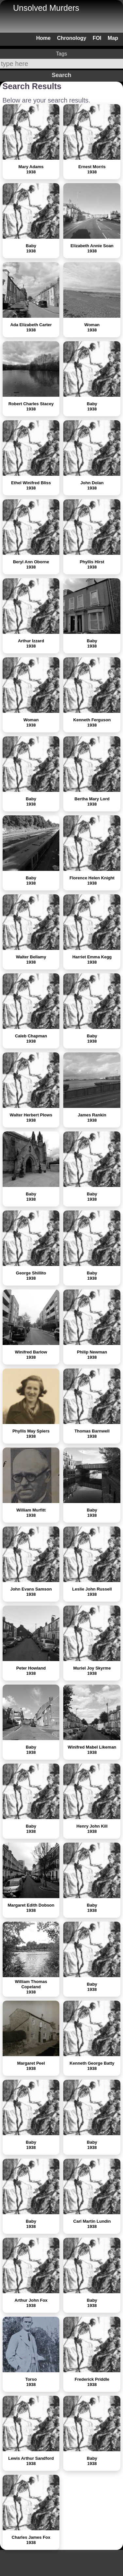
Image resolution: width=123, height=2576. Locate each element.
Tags (61, 53)
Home (43, 38)
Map (113, 38)
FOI (97, 38)
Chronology (71, 38)
